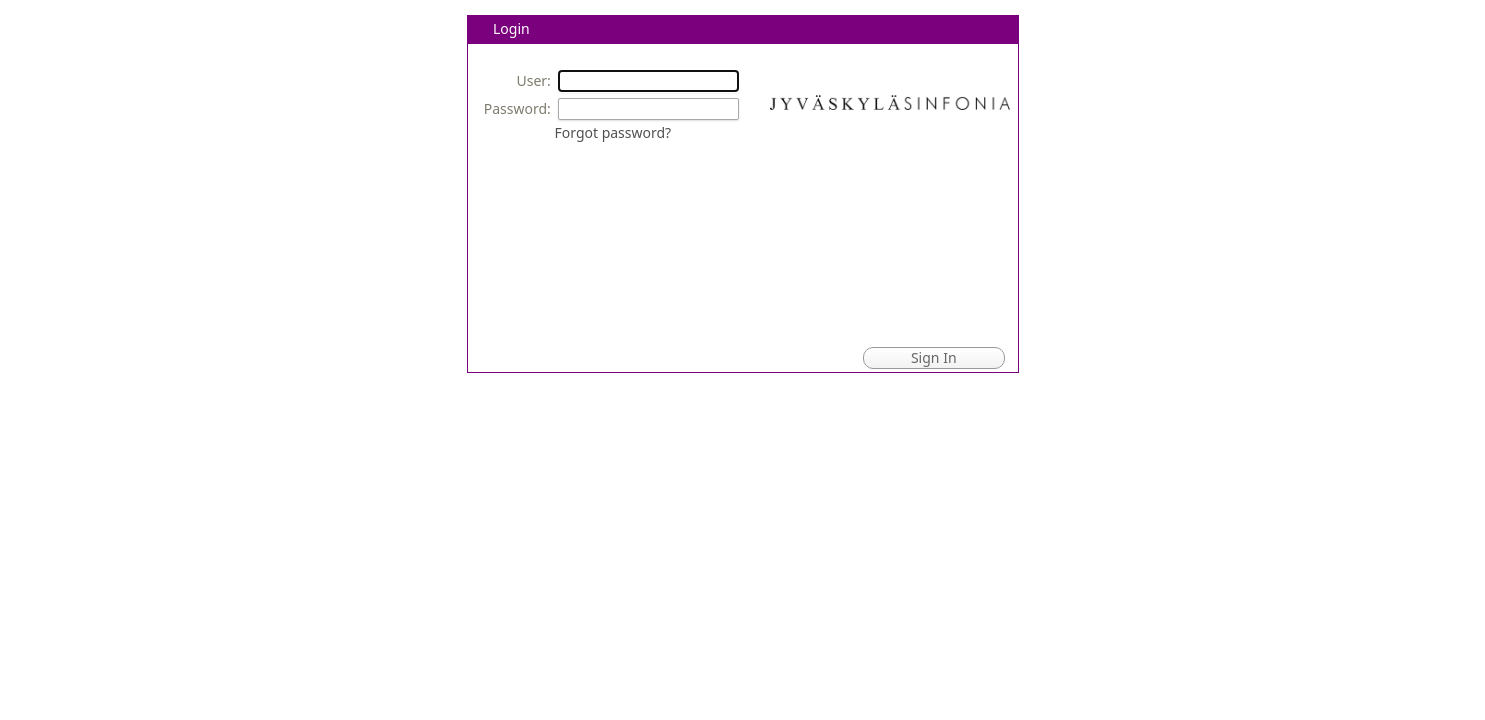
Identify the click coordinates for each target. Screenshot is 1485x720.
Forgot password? (613, 132)
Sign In (934, 357)
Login (511, 28)
